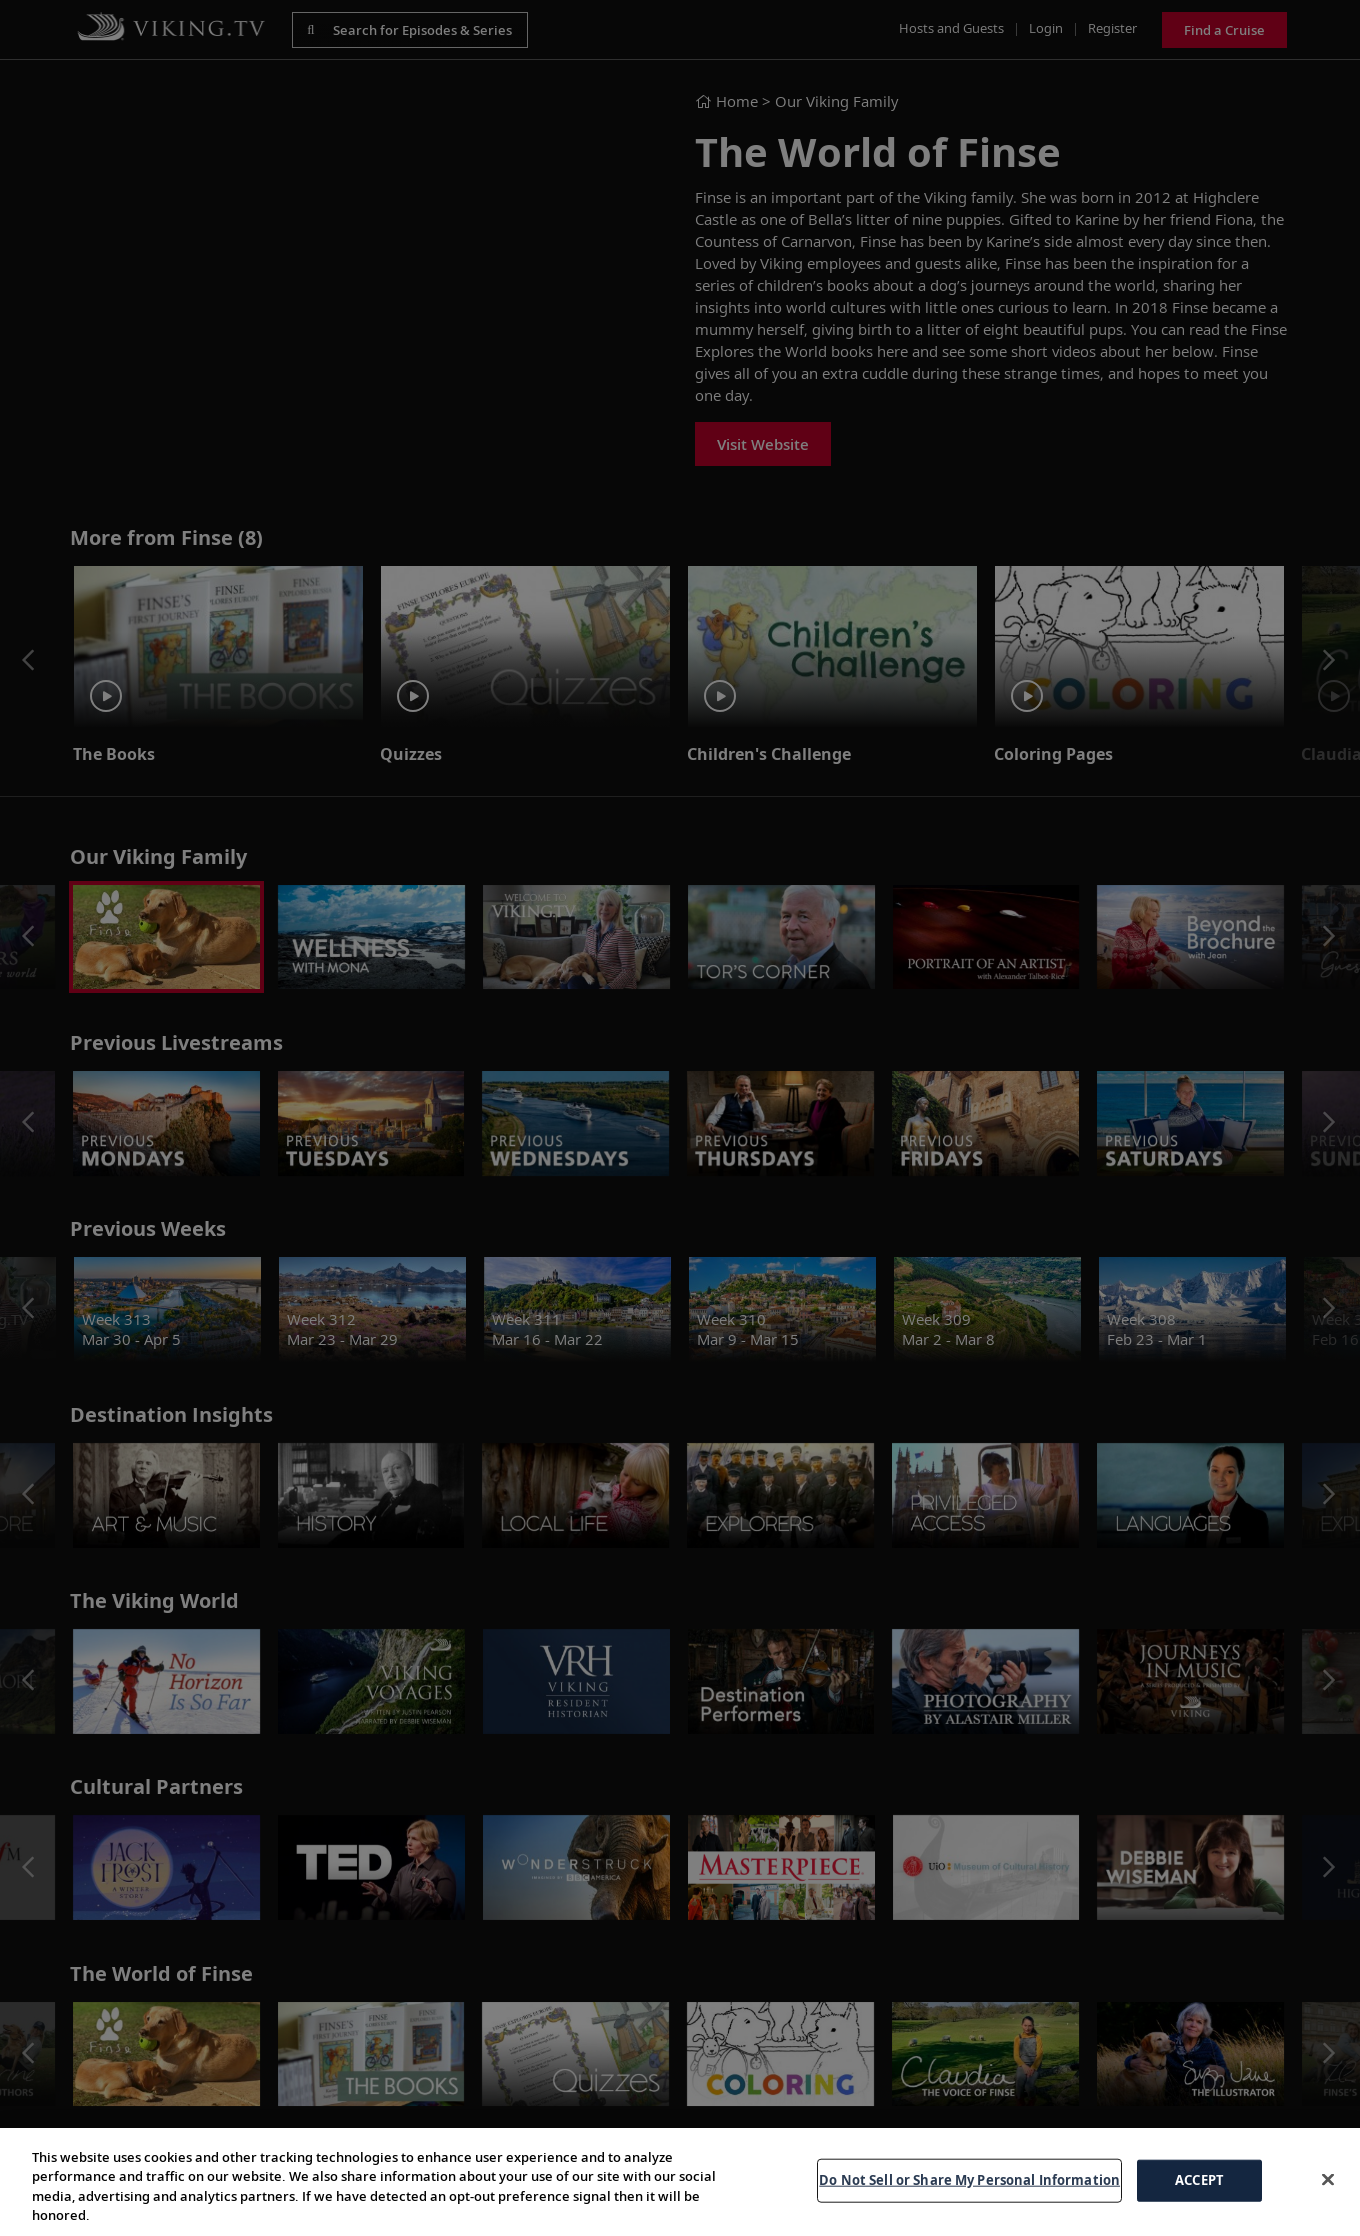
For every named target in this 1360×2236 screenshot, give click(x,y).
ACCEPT (1199, 2180)
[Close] (1328, 2179)
